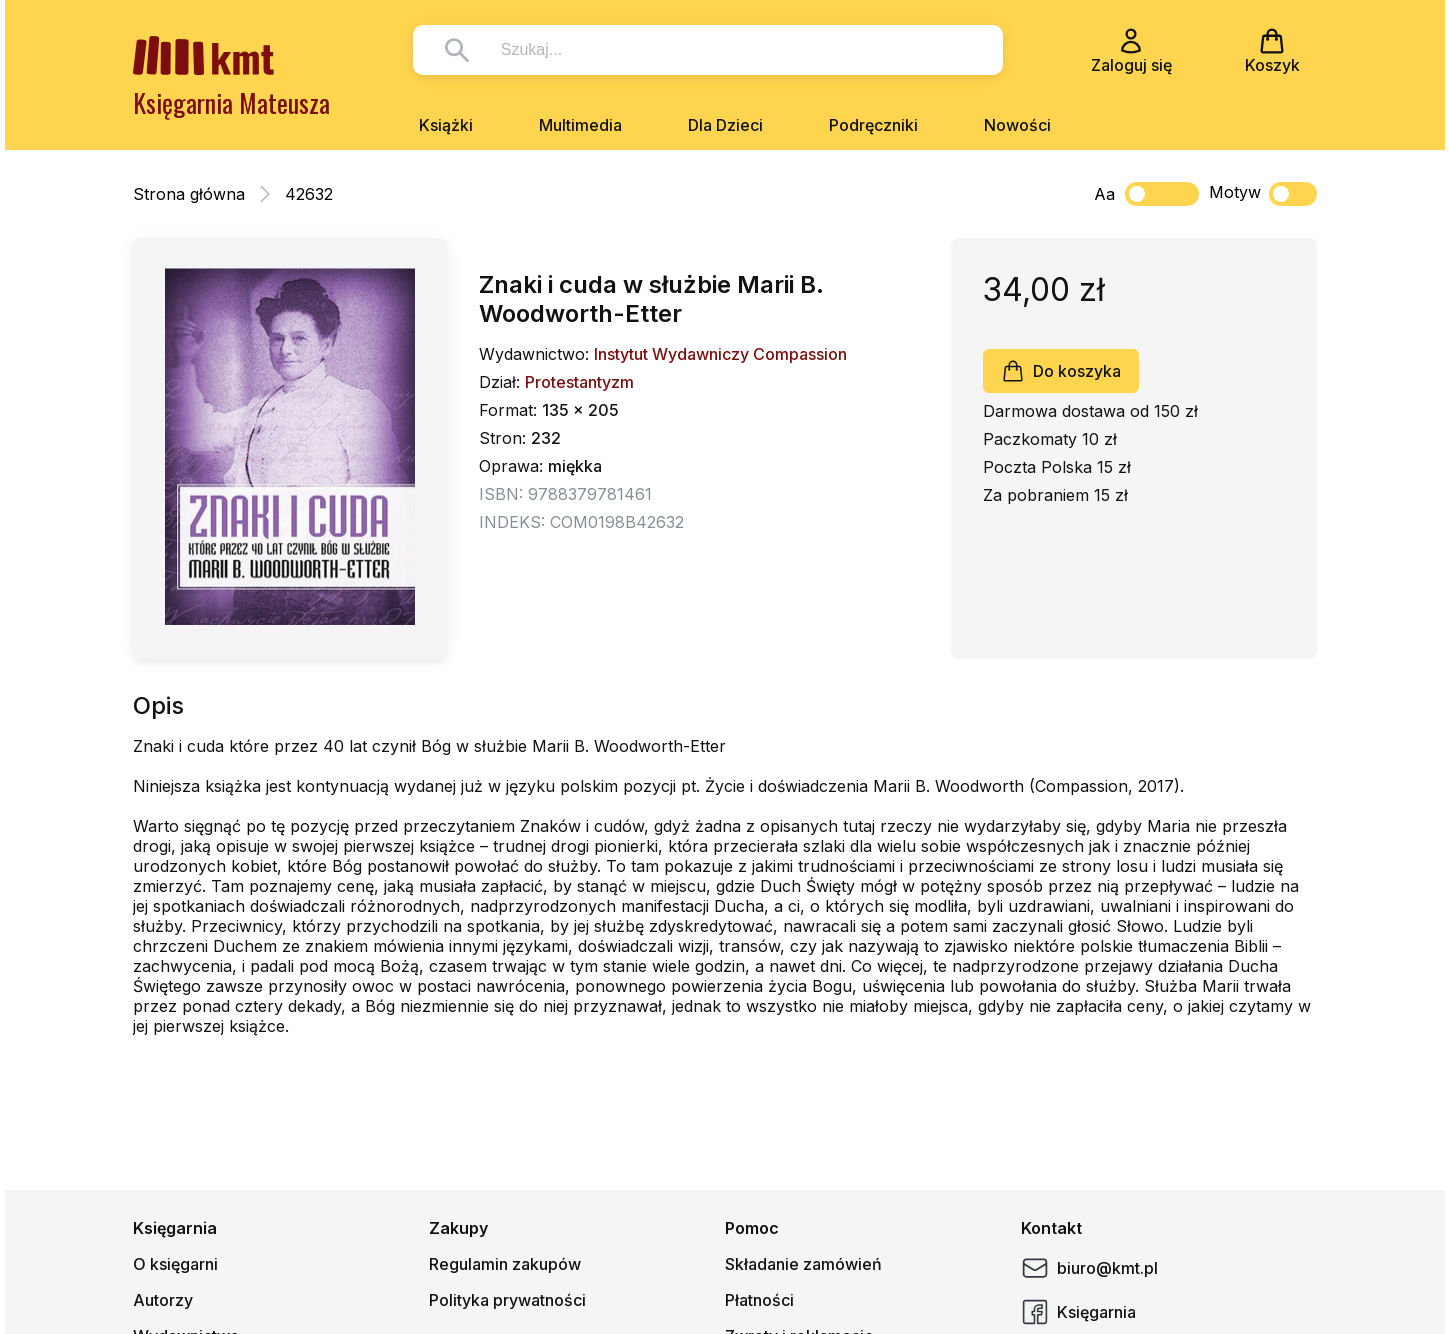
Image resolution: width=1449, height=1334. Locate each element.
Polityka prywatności (507, 1300)
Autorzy (163, 1300)
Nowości (1017, 125)
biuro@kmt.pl (1089, 1268)
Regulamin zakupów (505, 1264)
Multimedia (580, 125)
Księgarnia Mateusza (231, 102)
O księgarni (175, 1264)
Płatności (759, 1300)
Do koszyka (1061, 371)
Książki (446, 125)
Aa (1104, 194)
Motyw (1263, 194)
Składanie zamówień (803, 1264)
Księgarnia (1078, 1312)
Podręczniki (873, 125)
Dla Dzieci (725, 125)
